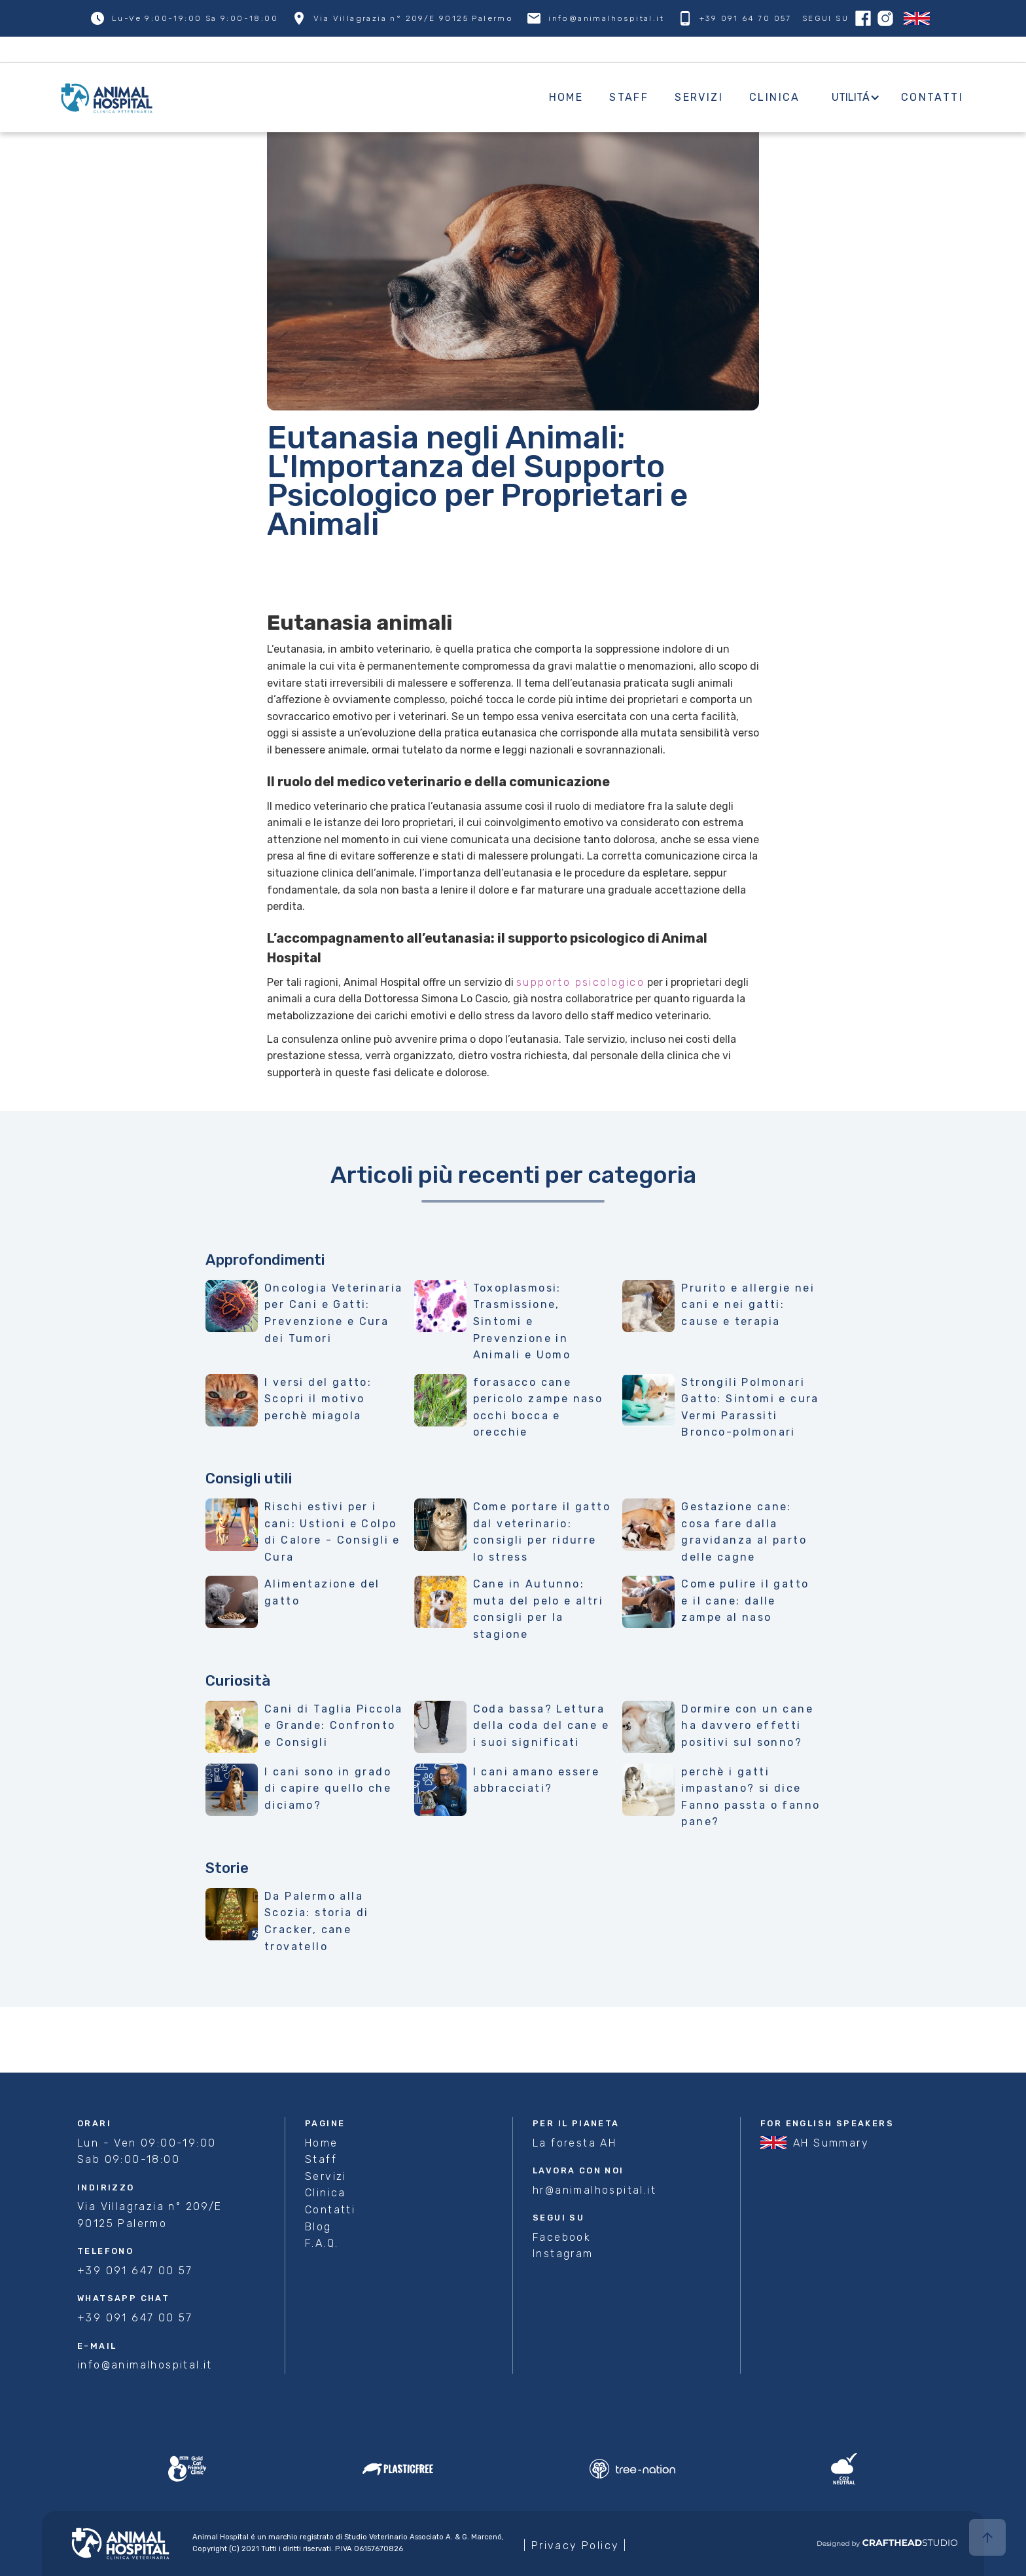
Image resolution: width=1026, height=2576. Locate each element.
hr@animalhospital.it (594, 2190)
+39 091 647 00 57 (135, 2270)
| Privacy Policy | (575, 2545)
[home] (301, 97)
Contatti (932, 97)
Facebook (562, 2237)
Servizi (699, 97)
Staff (628, 97)
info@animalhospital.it (145, 2365)
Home (566, 97)
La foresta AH (574, 2143)
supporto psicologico (580, 982)
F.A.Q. (321, 2243)
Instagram (563, 2253)
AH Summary (831, 2143)
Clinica (774, 97)
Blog (318, 2227)
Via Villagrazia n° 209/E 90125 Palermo (149, 2215)
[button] (850, 97)
